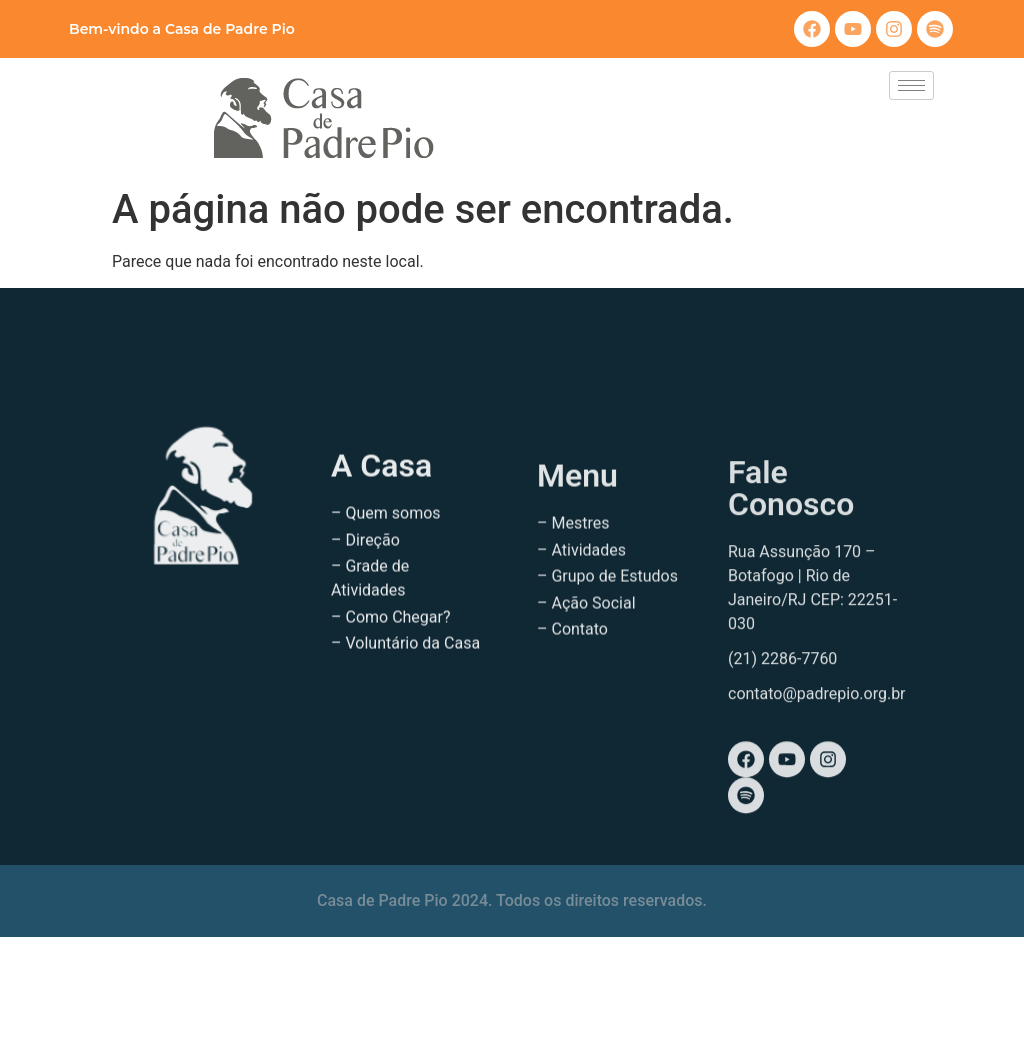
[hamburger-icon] (911, 85)
